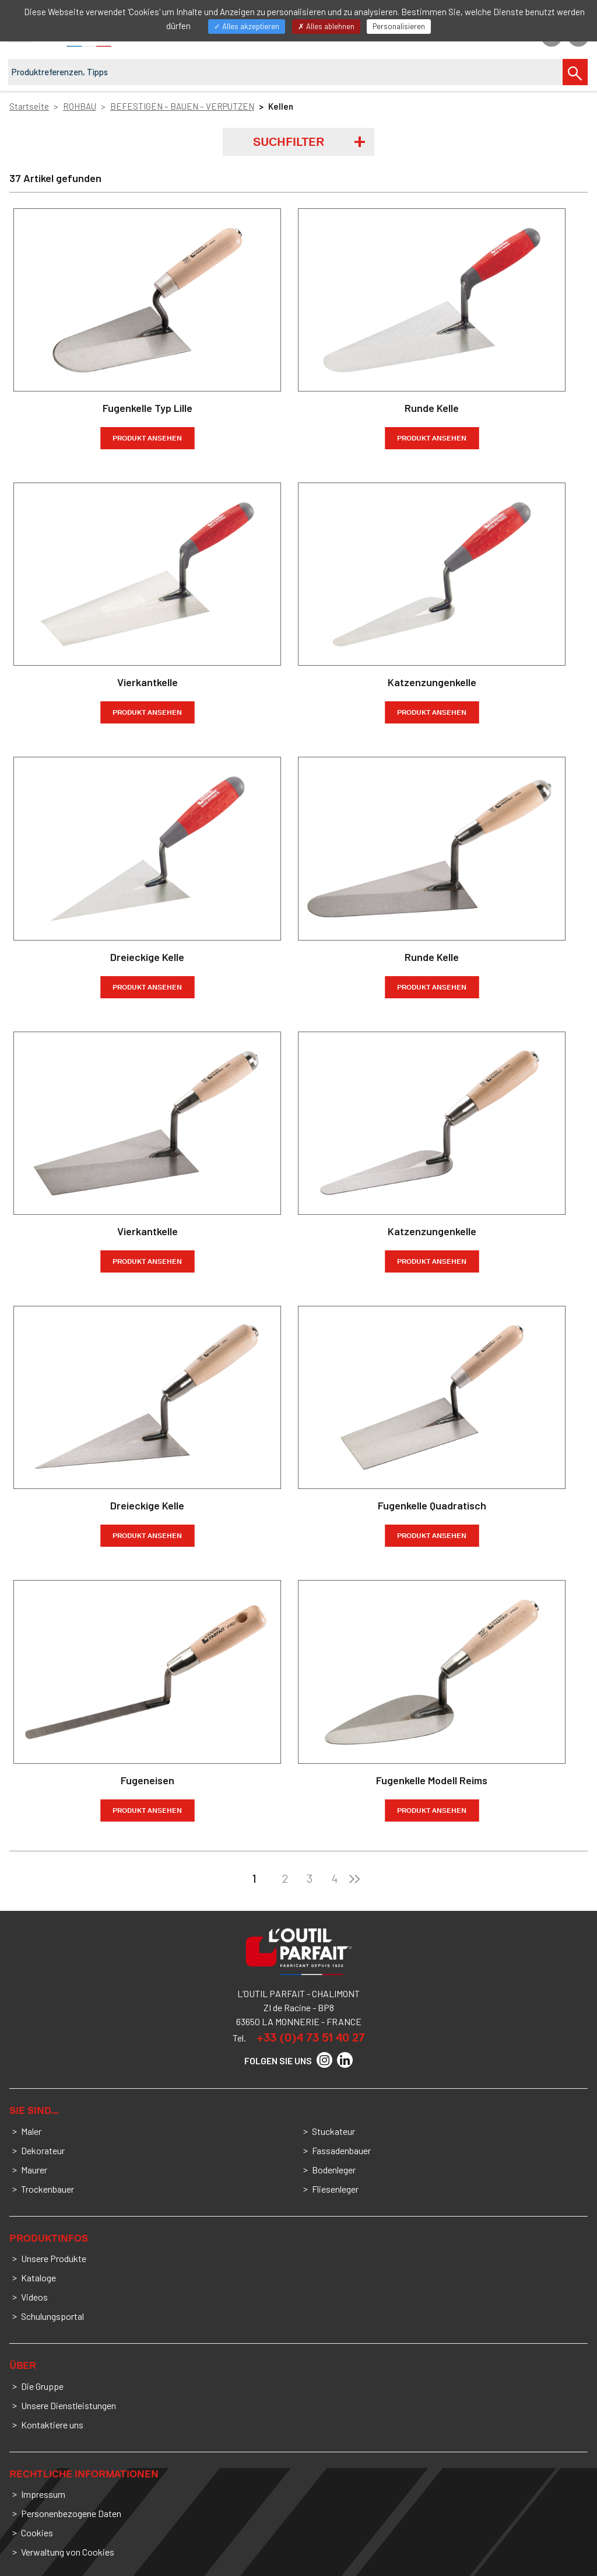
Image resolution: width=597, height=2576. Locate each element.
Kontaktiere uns (52, 2424)
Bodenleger (334, 2169)
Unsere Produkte (53, 2258)
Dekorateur (43, 2150)
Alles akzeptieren (246, 26)
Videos (34, 2296)
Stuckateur (333, 2131)
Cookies (37, 2532)
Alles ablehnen (326, 26)
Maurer (34, 2169)
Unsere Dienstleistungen (68, 2405)
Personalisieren (399, 26)
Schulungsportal (52, 2316)
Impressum (43, 2494)
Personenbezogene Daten (71, 2513)
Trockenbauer (47, 2188)
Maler (31, 2131)
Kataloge (38, 2277)
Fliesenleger (335, 2188)
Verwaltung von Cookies (67, 2551)
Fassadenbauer (341, 2150)
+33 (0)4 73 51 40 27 (311, 2037)
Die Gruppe (42, 2386)
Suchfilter (288, 142)
